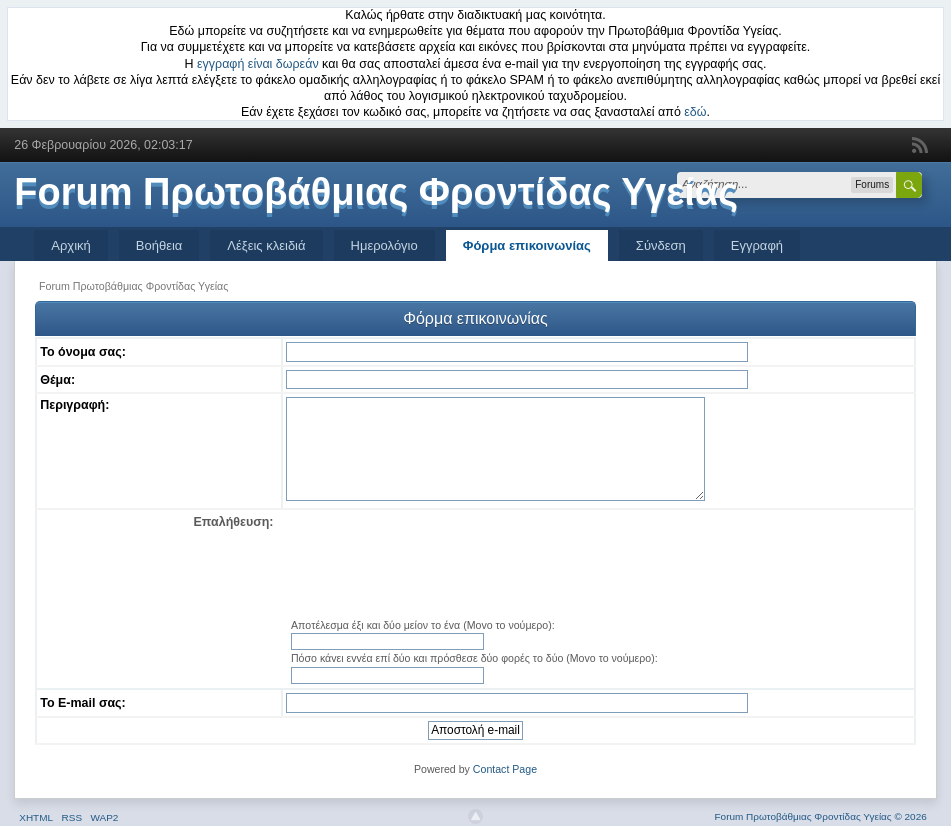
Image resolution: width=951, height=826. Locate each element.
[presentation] (598, 565)
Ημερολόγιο (384, 245)
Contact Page (505, 769)
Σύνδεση (661, 245)
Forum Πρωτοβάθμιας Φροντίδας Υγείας (376, 192)
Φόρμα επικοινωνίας (527, 245)
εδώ (695, 112)
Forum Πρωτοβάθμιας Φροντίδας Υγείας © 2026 (821, 816)
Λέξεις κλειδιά (266, 245)
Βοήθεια (159, 245)
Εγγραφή (757, 245)
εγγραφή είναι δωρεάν (258, 64)
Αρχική (71, 245)
